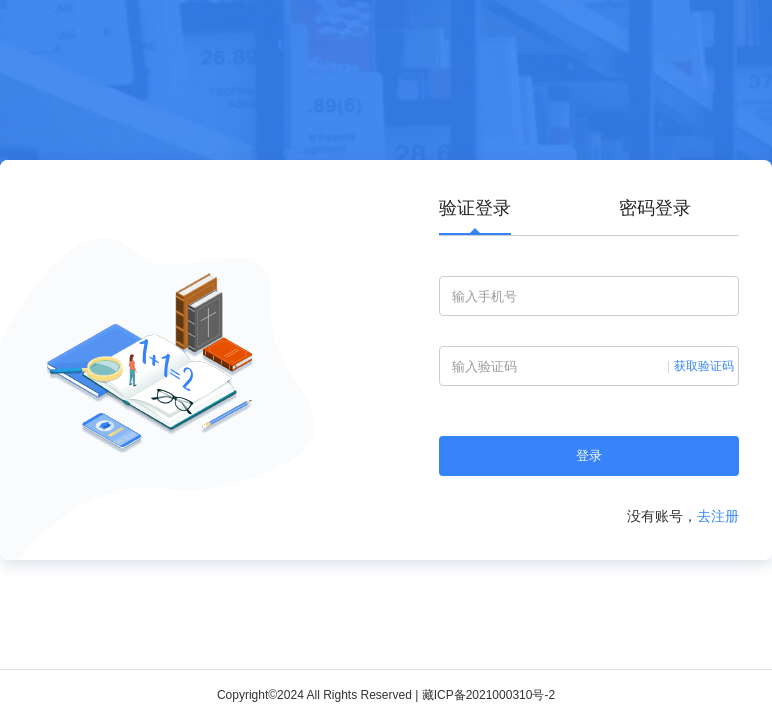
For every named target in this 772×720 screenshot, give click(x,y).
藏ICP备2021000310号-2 (488, 695)
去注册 (718, 516)
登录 (589, 455)
